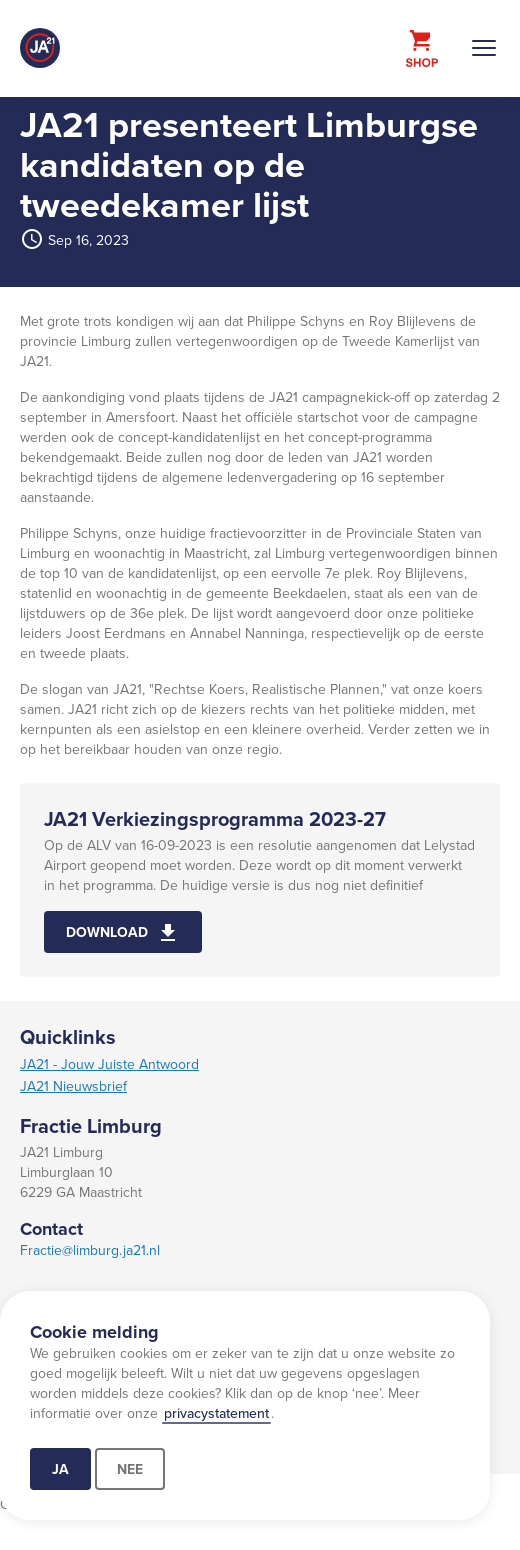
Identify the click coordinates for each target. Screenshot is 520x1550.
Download (107, 932)
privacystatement (216, 1413)
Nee (130, 1469)
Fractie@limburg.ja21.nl (90, 1250)
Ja (60, 1469)
